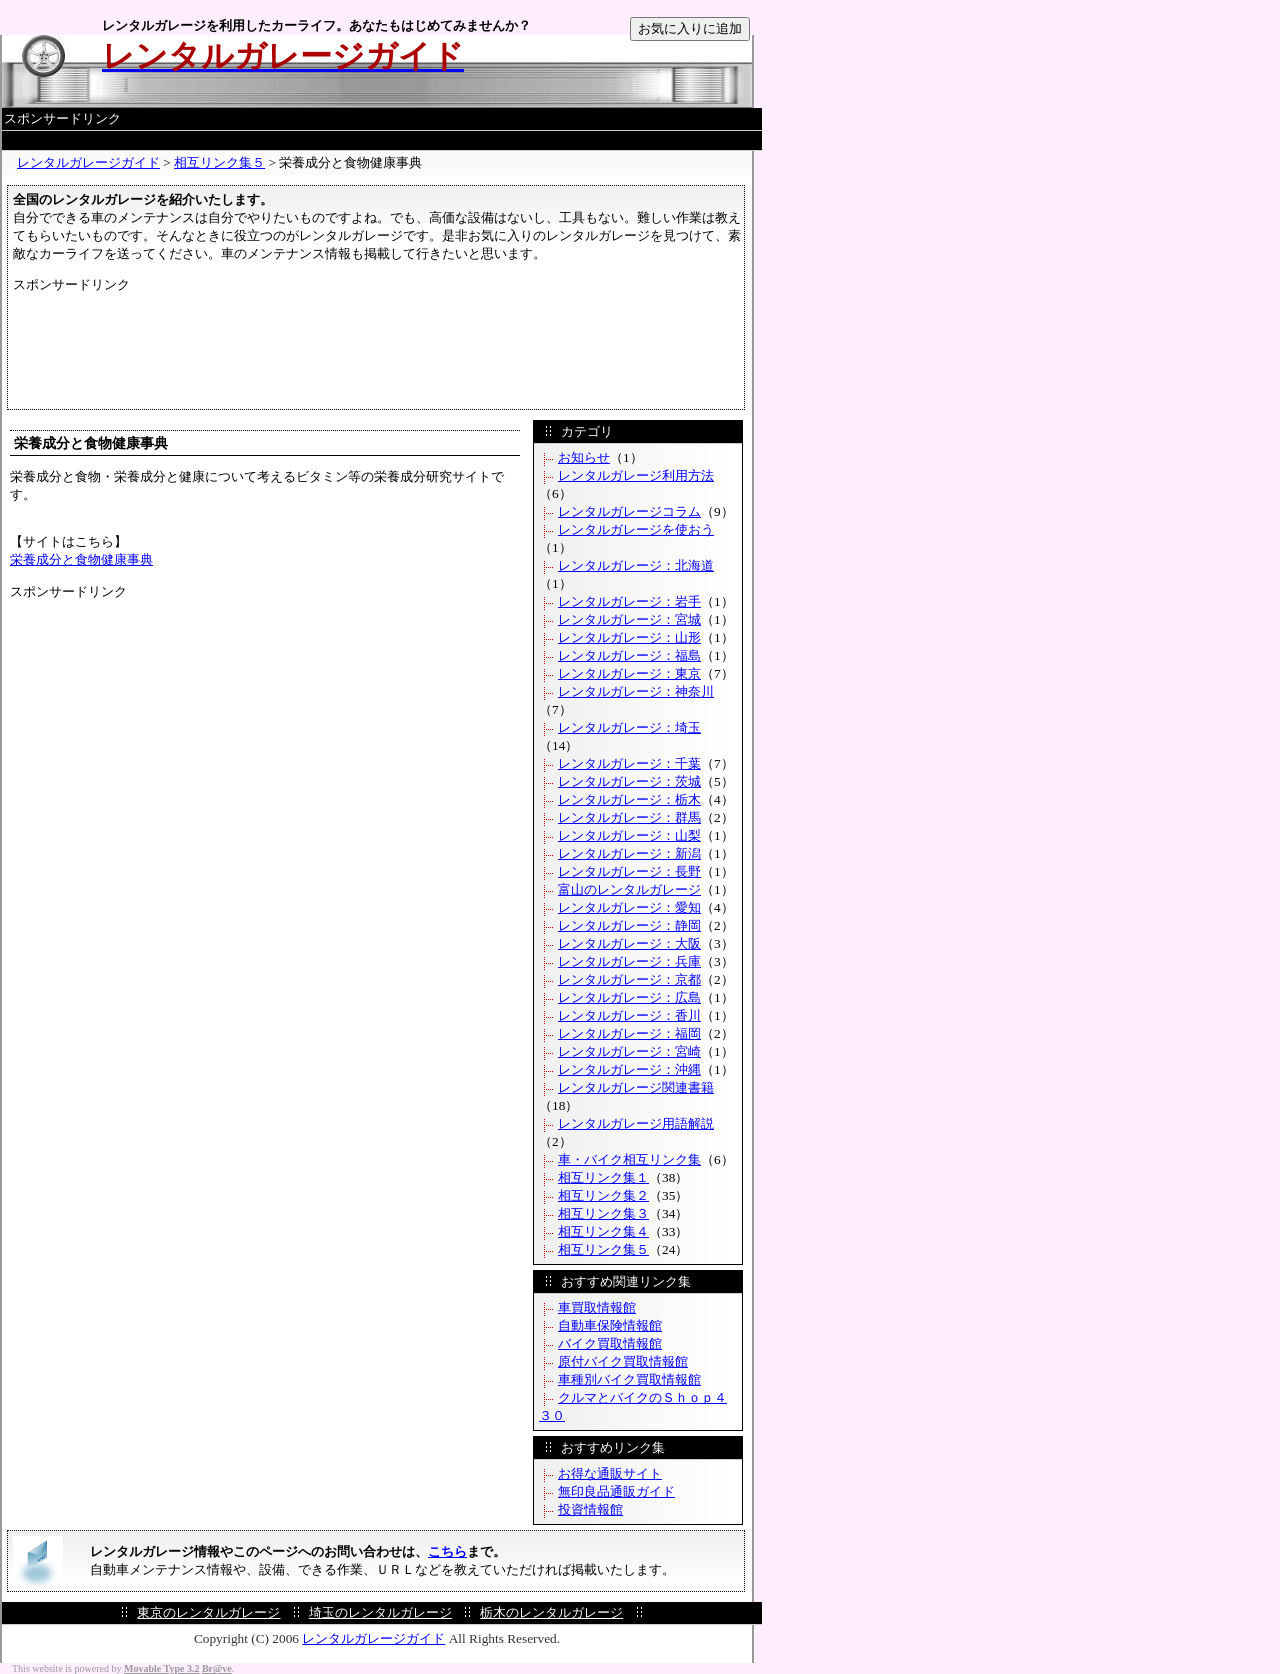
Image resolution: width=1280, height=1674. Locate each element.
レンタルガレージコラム (629, 511)
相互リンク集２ (603, 1195)
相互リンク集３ (603, 1213)
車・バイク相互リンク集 (629, 1159)
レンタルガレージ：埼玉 (629, 727)
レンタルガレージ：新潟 (629, 853)
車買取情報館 (597, 1307)
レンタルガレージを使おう (636, 529)
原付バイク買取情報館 (623, 1361)
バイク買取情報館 (610, 1343)
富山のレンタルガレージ (629, 889)
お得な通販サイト (610, 1473)
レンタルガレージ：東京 (629, 673)
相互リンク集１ (603, 1177)
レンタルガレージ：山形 (629, 637)
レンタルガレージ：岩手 (629, 601)
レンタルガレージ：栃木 (629, 799)
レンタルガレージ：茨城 (629, 781)
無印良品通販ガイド (616, 1491)
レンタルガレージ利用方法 (636, 475)
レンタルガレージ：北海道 (636, 565)
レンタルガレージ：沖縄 (629, 1069)
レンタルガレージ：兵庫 (629, 961)
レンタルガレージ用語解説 (636, 1123)
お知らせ (584, 457)
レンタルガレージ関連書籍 (636, 1087)
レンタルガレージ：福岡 (629, 1033)
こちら (447, 1551)
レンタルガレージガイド (88, 162)
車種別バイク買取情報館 (629, 1379)
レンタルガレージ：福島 (629, 655)
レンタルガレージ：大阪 (629, 943)
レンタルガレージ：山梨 (629, 835)
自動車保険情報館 (610, 1325)
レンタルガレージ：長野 (629, 871)
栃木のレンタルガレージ (551, 1612)
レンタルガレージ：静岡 (629, 925)
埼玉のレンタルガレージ (380, 1612)
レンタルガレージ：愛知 (629, 907)
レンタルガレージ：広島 (629, 997)
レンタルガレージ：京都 (629, 979)
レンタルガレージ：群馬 (629, 817)
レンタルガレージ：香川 (629, 1015)
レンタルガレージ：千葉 (629, 763)
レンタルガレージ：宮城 (629, 619)
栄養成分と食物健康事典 (81, 559)
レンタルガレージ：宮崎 (629, 1051)
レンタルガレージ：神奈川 (636, 691)
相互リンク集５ (219, 162)
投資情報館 (590, 1509)
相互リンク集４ (603, 1231)
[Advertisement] (382, 140)
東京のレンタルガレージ (208, 1612)
